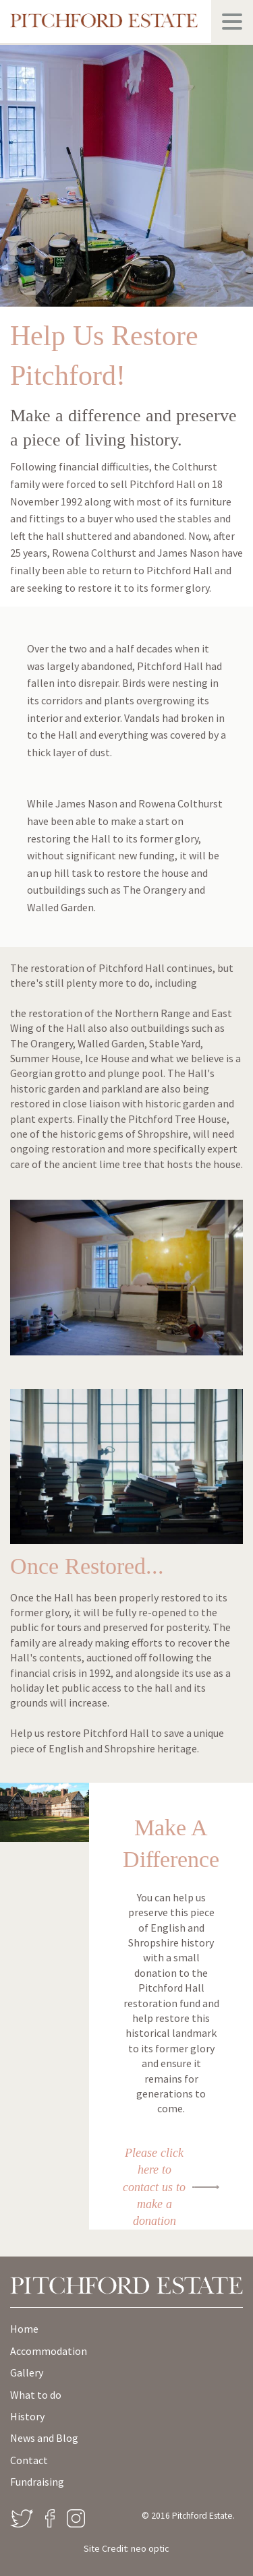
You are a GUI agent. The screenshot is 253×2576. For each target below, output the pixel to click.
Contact (29, 2460)
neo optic (150, 2548)
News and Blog (44, 2438)
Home (24, 2328)
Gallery (26, 2372)
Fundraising (37, 2481)
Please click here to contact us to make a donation (154, 2187)
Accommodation (48, 2351)
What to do (35, 2394)
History (27, 2416)
